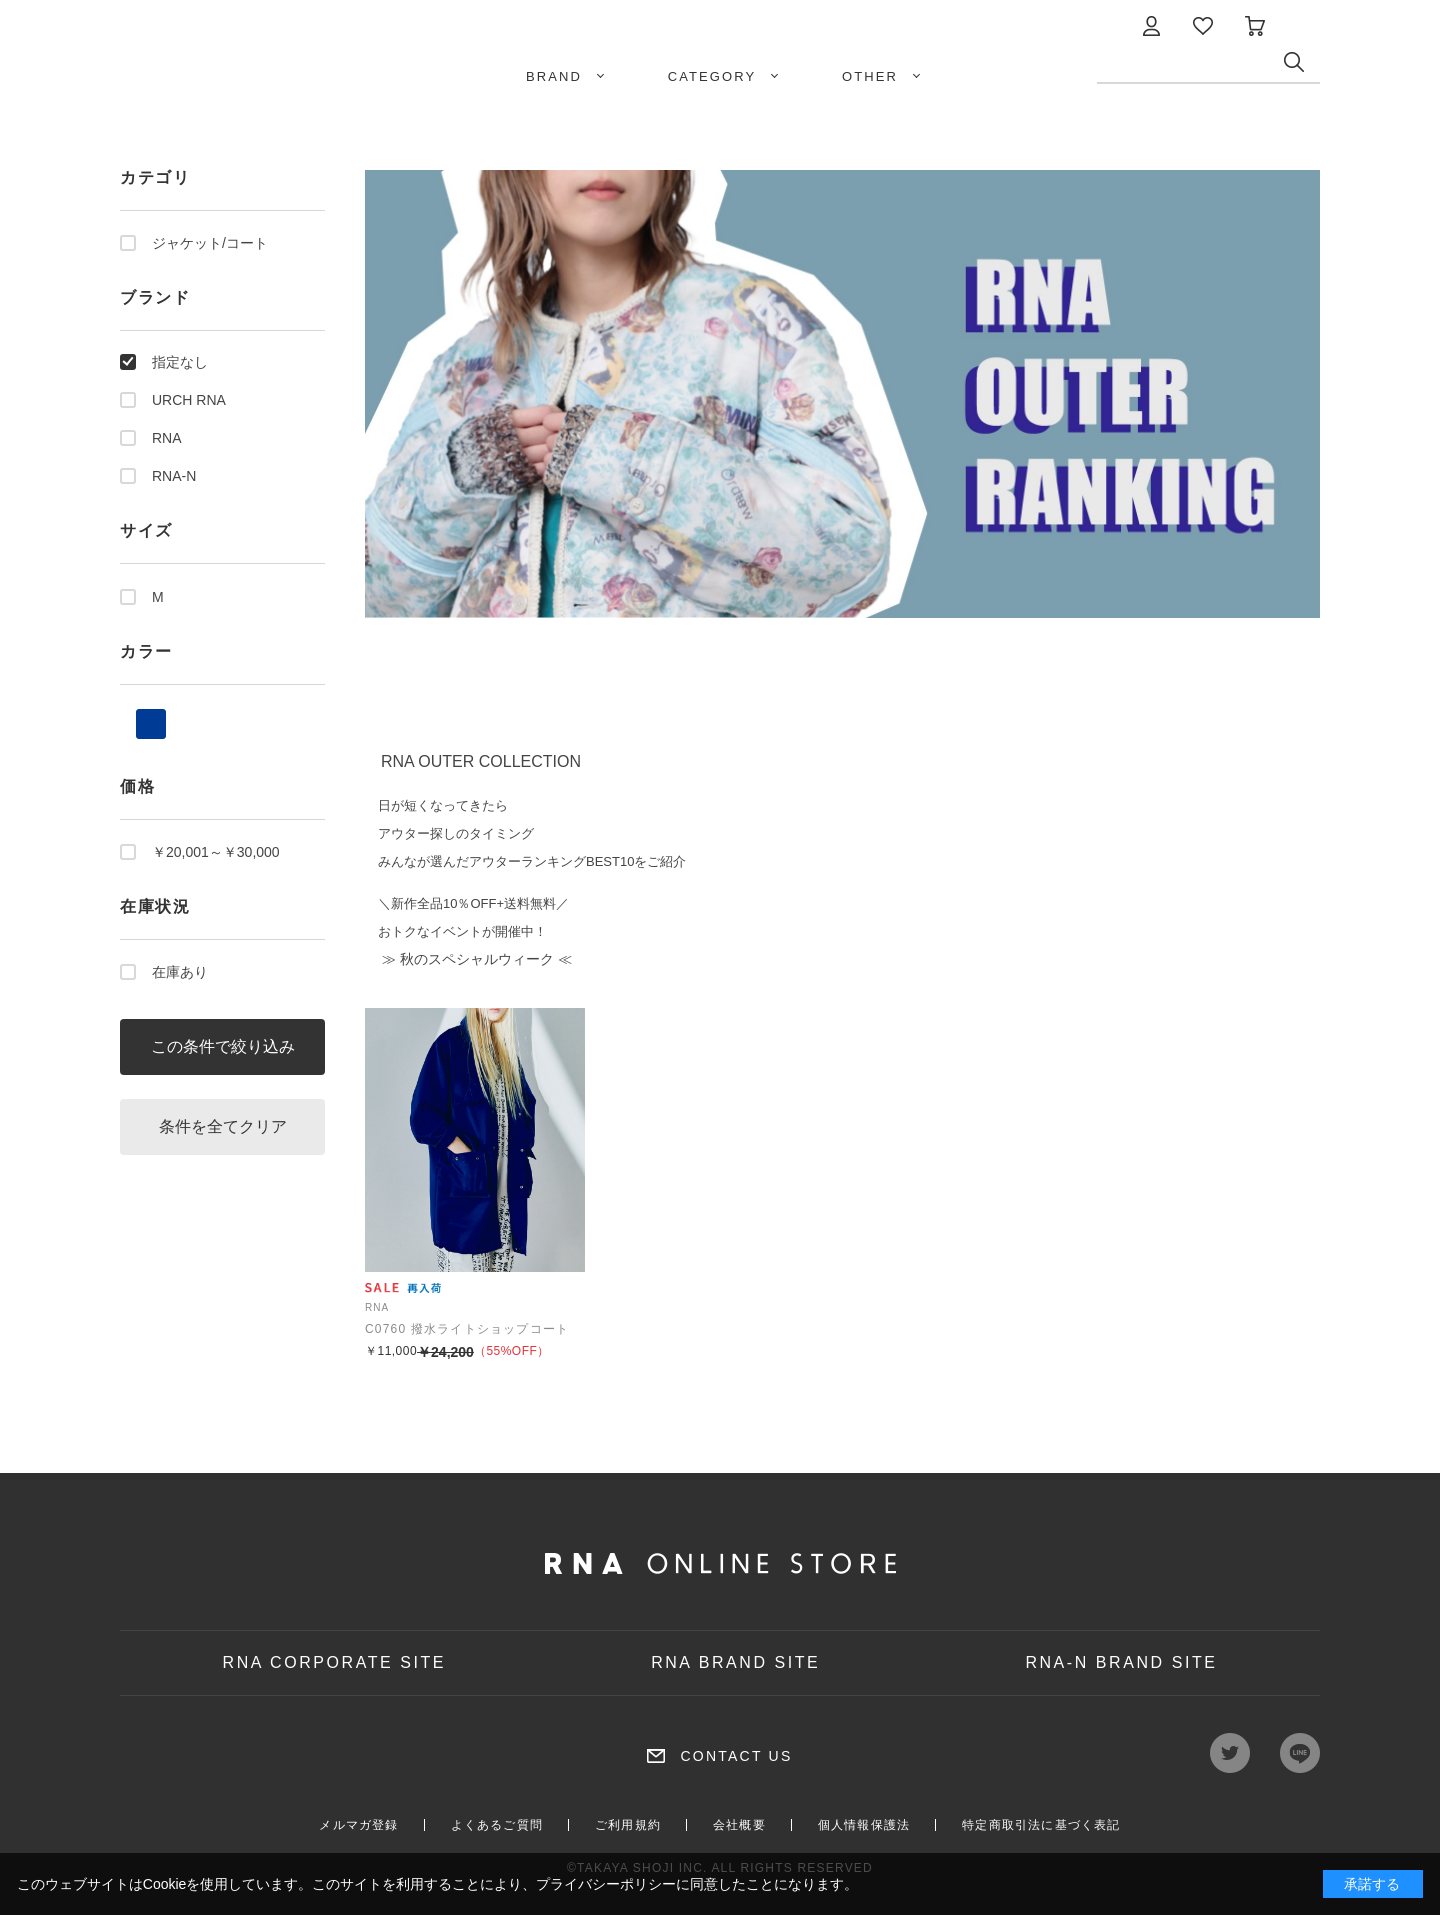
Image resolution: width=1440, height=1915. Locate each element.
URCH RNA (189, 400)
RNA (167, 438)
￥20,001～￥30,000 (216, 852)
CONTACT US (736, 1756)
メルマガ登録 (358, 1825)
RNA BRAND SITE (735, 1662)
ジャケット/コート (210, 243)
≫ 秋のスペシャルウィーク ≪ (475, 959)
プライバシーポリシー (606, 1884)
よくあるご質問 (497, 1825)
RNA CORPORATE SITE (335, 1662)
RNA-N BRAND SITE (1121, 1662)
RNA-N (174, 476)
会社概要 (739, 1825)
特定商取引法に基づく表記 (1041, 1825)
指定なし (180, 362)
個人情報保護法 (864, 1825)
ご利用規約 (628, 1825)
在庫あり (180, 972)
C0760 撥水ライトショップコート (467, 1329)
